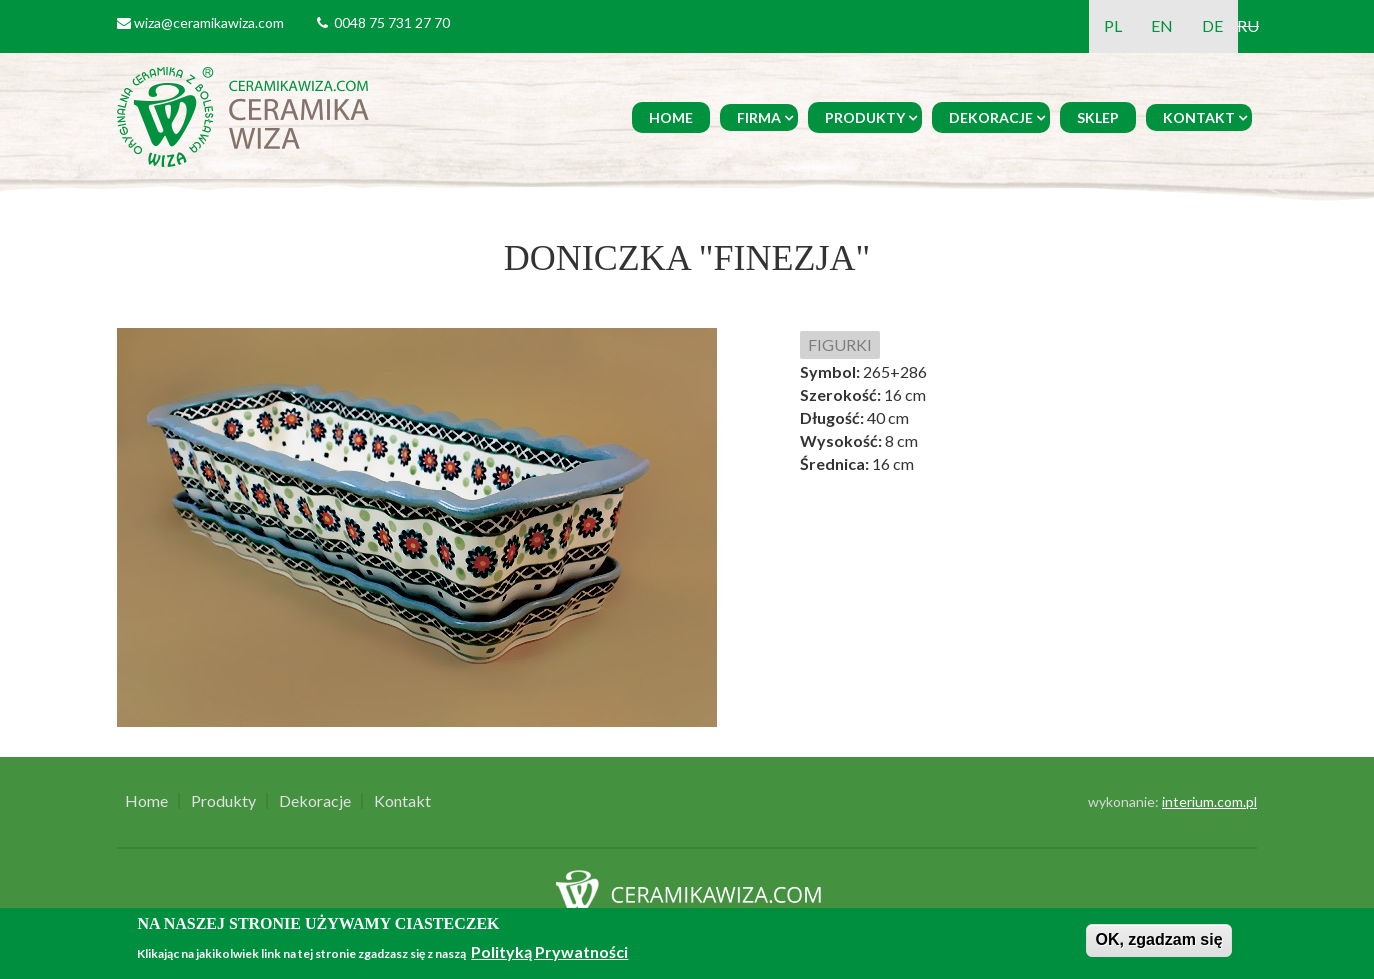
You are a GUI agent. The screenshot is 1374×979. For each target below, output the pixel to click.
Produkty (865, 117)
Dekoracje (991, 117)
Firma (759, 117)
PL (1113, 25)
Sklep (1098, 117)
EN (1162, 25)
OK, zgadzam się (1158, 939)
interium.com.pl (1209, 801)
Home (671, 117)
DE (1212, 25)
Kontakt (1199, 117)
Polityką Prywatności (549, 951)
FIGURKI (840, 344)
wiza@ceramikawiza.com (209, 22)
